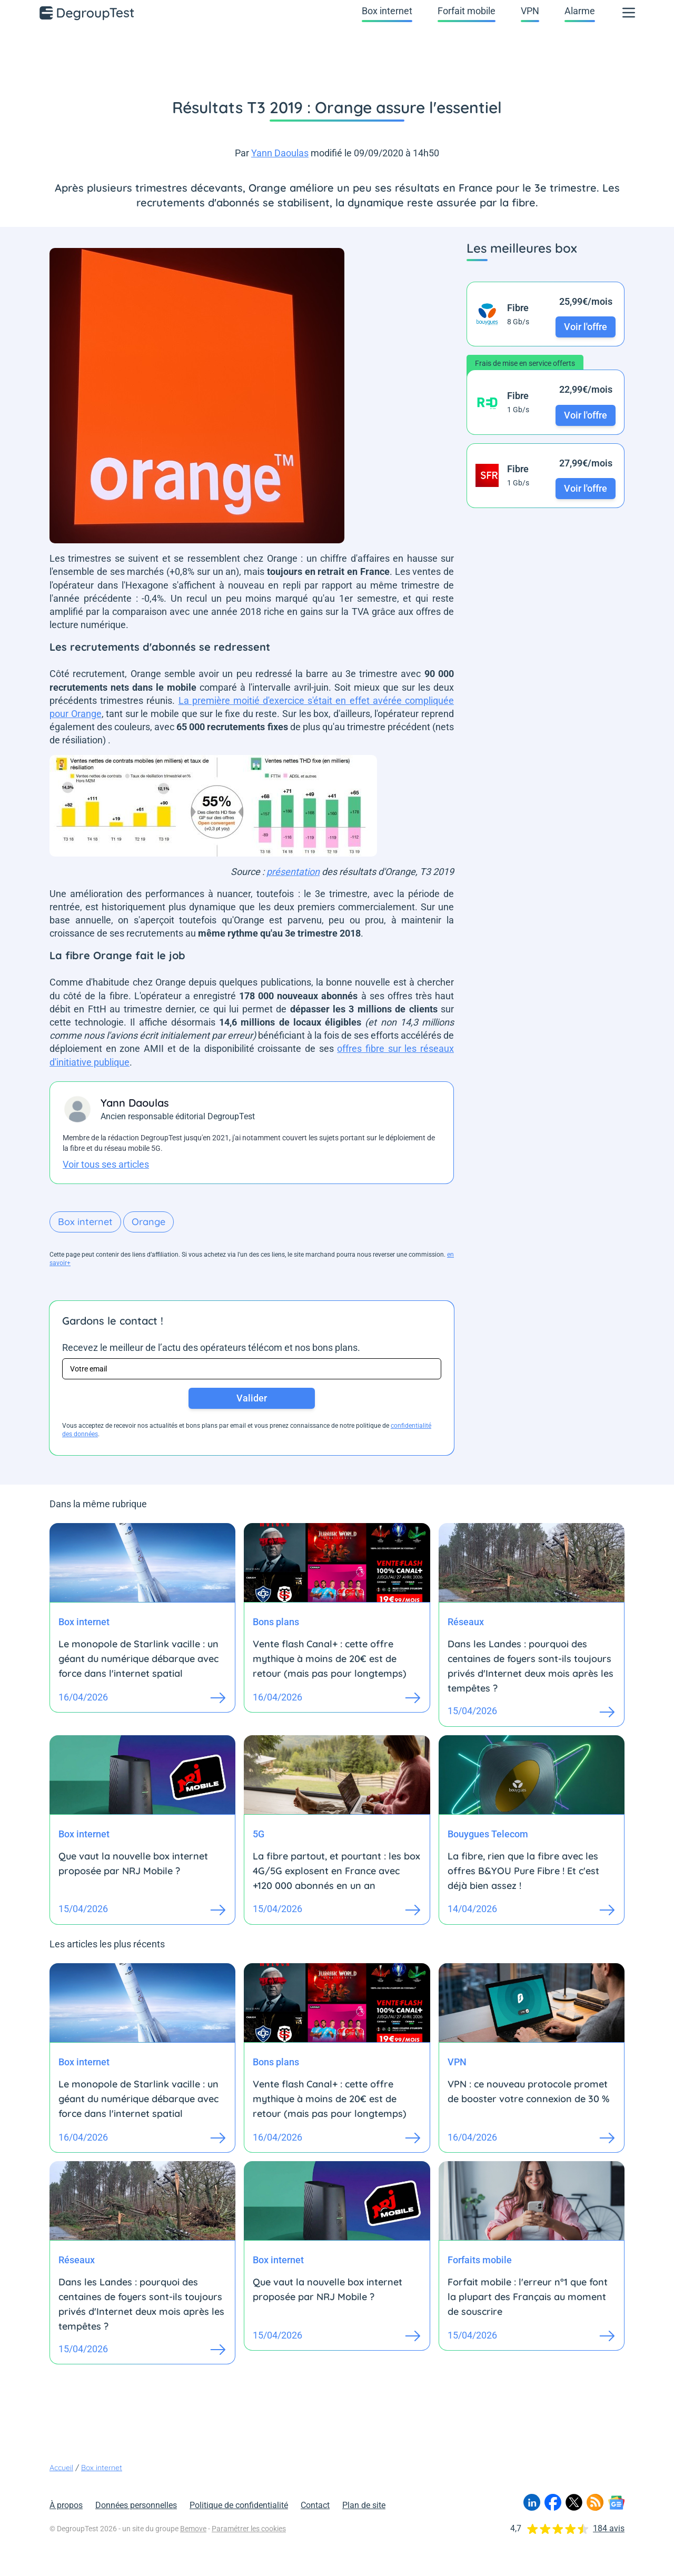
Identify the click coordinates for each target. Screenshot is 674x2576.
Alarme (579, 10)
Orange (148, 1222)
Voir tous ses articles (106, 1164)
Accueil (61, 2467)
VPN (530, 10)
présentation (293, 871)
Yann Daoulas (280, 152)
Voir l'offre (585, 326)
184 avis (609, 2528)
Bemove (193, 2528)
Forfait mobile (466, 10)
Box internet (387, 10)
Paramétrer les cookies (249, 2528)
